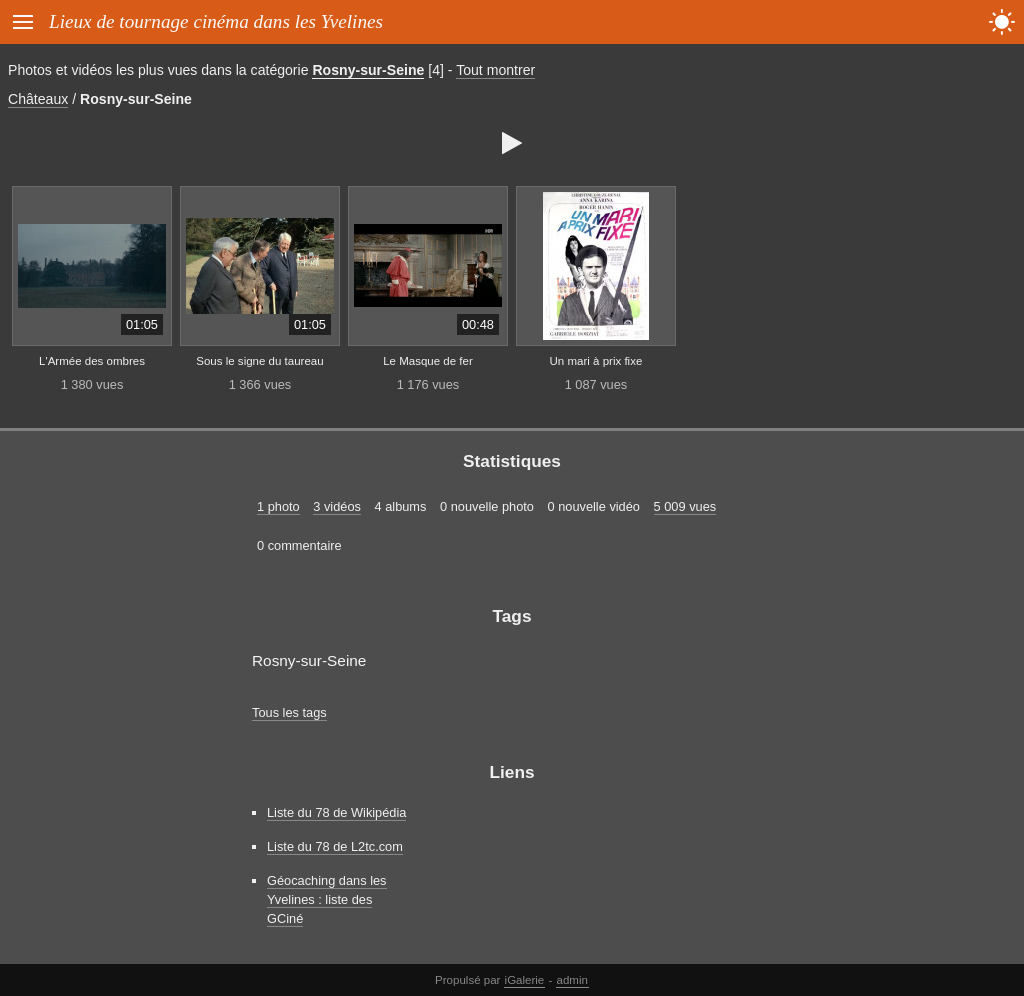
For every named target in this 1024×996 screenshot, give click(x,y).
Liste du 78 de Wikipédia (336, 812)
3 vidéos (337, 506)
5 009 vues (685, 506)
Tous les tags (289, 712)
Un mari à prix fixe (596, 361)
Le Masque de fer (428, 361)
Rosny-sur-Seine (368, 70)
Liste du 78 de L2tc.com (335, 846)
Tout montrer (495, 70)
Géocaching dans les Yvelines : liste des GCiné (327, 899)
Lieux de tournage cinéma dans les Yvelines (216, 21)
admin (572, 980)
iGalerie (525, 980)
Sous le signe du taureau (259, 361)
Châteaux (38, 99)
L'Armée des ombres (92, 361)
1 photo (278, 506)
